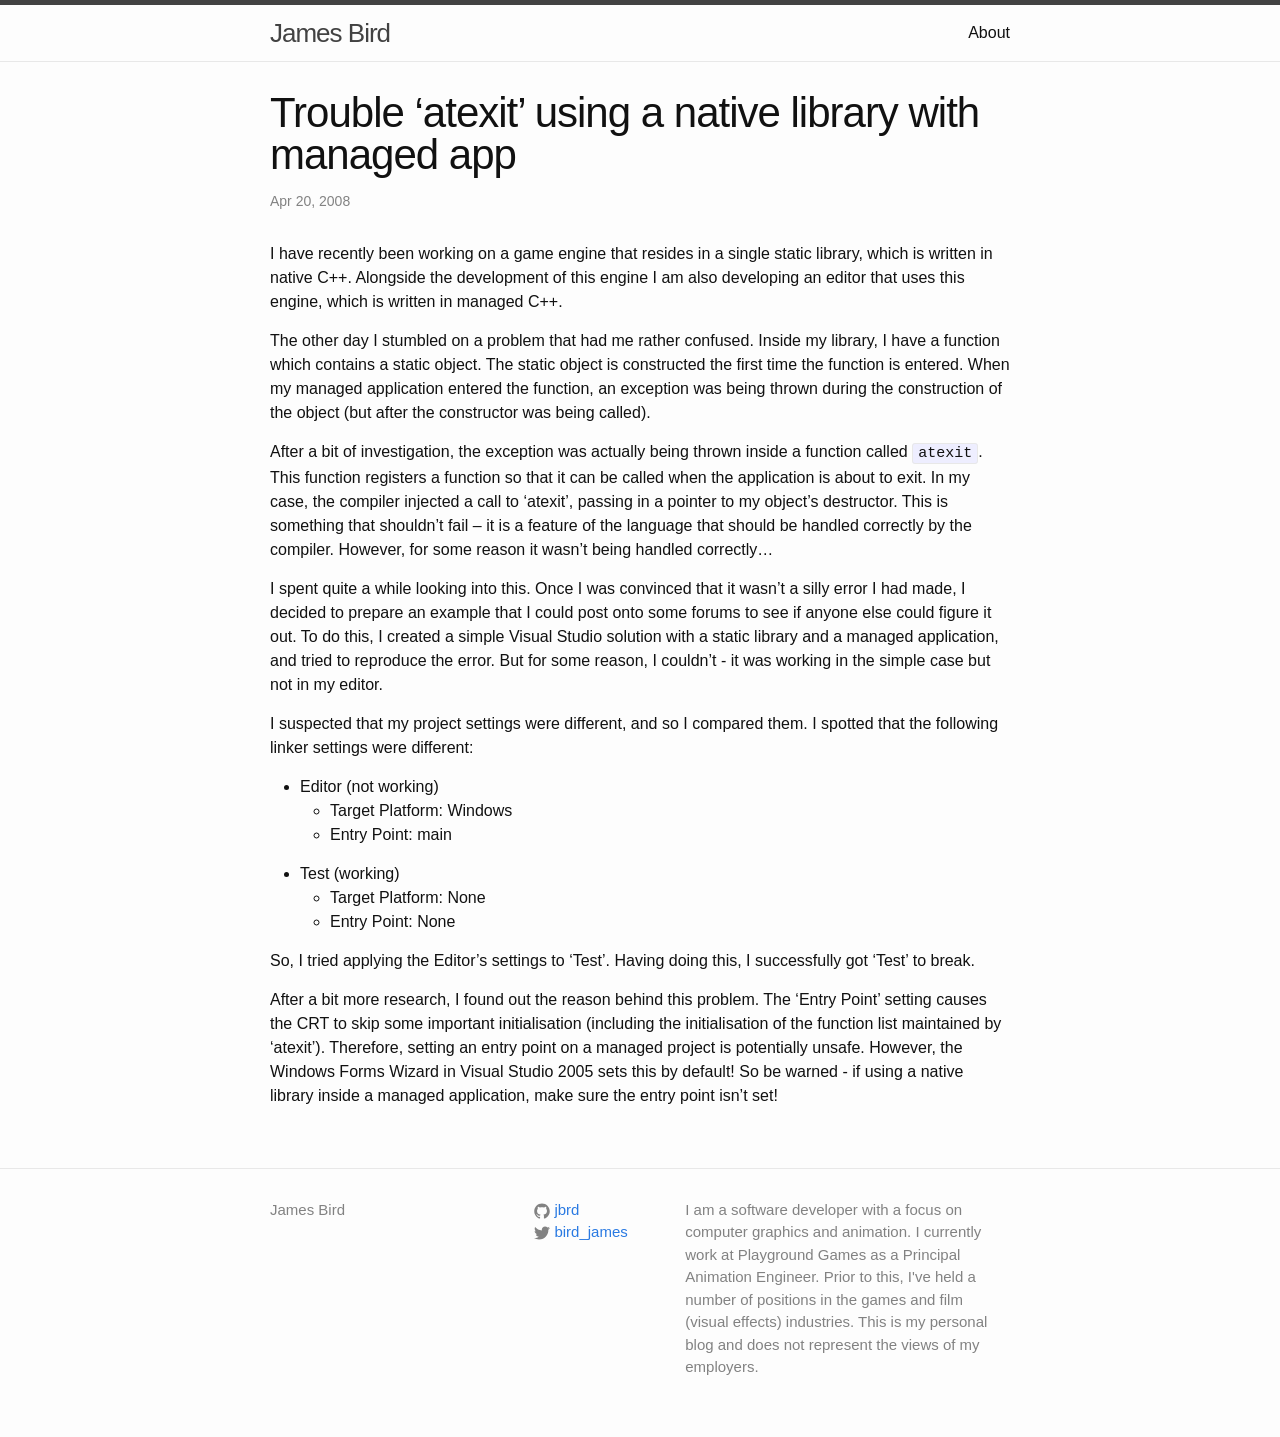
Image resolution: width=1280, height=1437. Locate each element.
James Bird (330, 33)
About (989, 32)
